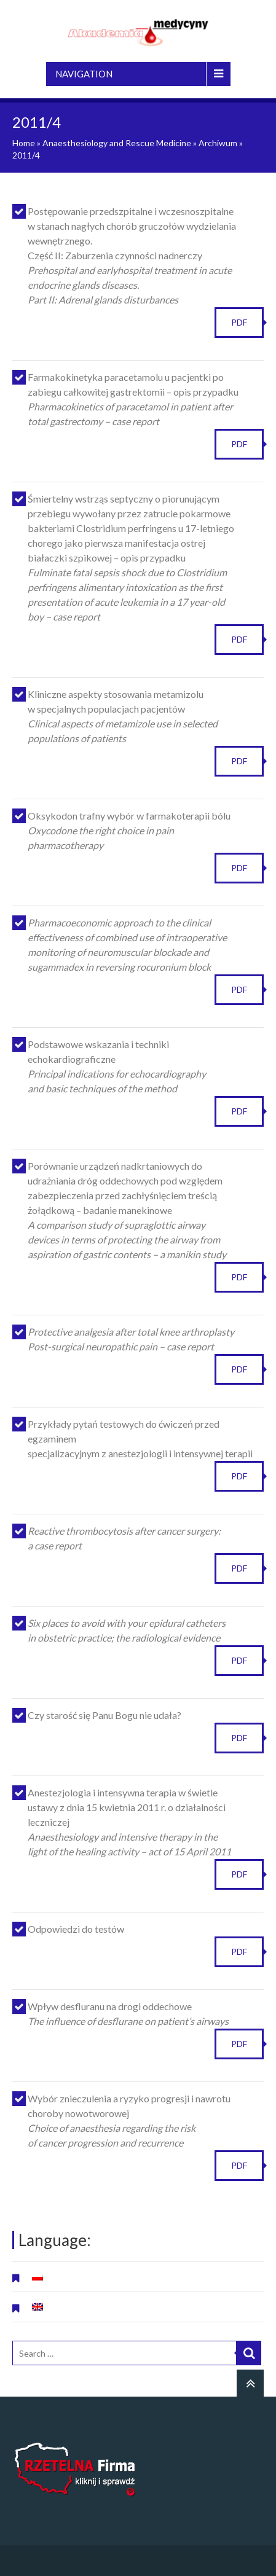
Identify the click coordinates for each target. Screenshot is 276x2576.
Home (23, 143)
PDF (239, 322)
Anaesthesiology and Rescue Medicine (116, 143)
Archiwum (218, 143)
